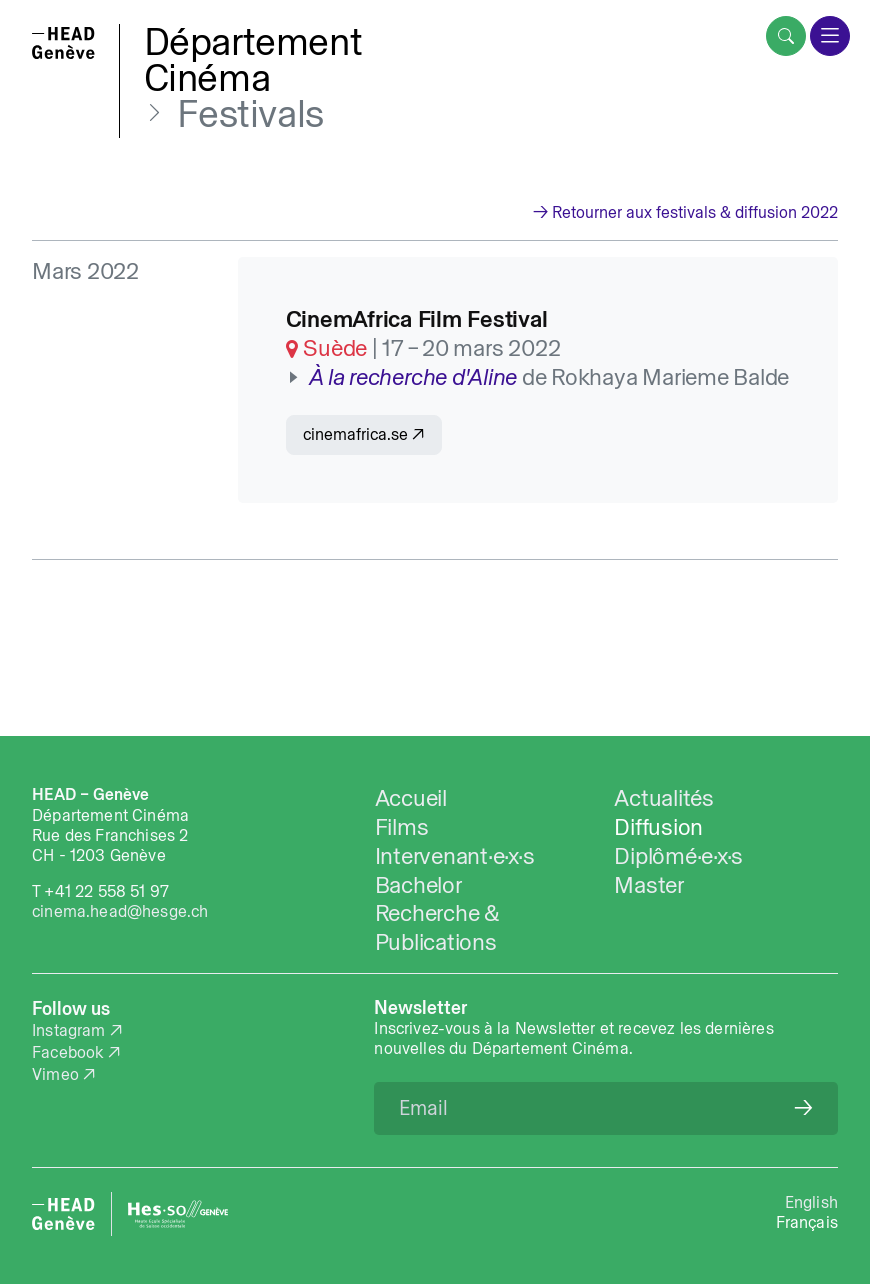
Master (649, 884)
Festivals (250, 114)
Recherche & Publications (437, 927)
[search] (786, 36)
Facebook (67, 1052)
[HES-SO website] (178, 1214)
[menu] (830, 36)
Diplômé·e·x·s (678, 855)
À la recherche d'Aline (413, 376)
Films (402, 826)
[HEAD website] (63, 1214)
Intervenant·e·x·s (455, 855)
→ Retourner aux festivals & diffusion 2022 (685, 212)
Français (807, 1222)
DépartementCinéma (253, 59)
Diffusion (658, 826)
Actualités (664, 797)
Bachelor (418, 884)
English (811, 1202)
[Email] (605, 1108)
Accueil (411, 797)
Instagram (69, 1030)
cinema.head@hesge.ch (120, 911)
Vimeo (55, 1074)
